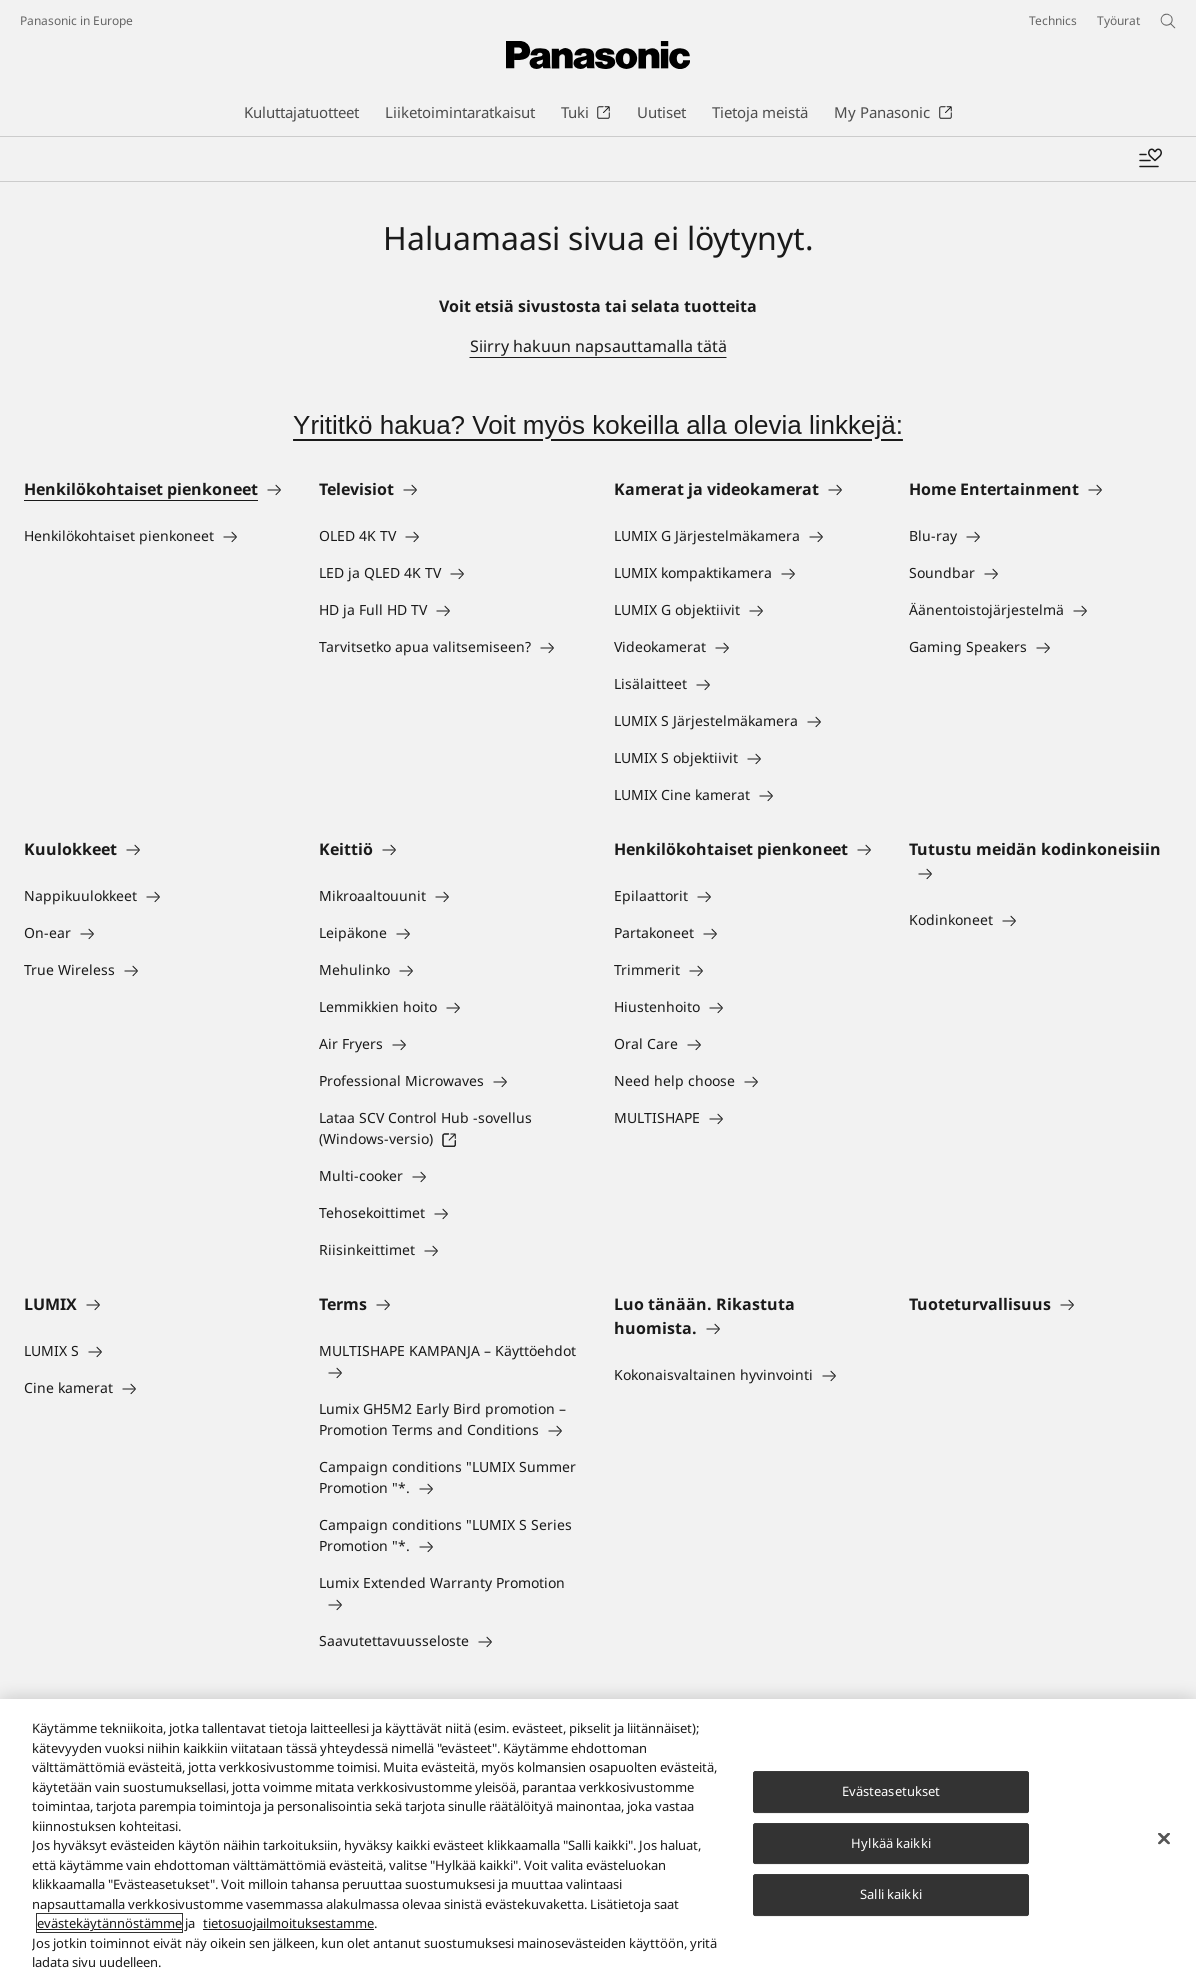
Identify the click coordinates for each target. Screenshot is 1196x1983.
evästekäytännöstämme (109, 1925)
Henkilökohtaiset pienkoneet (141, 489)
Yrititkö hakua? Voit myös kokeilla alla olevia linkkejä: (598, 425)
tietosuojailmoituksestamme (288, 1925)
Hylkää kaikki (891, 1845)
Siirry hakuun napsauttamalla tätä (598, 346)
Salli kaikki (891, 1896)
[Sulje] (1164, 1840)
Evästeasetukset (891, 1793)
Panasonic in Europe (76, 20)
